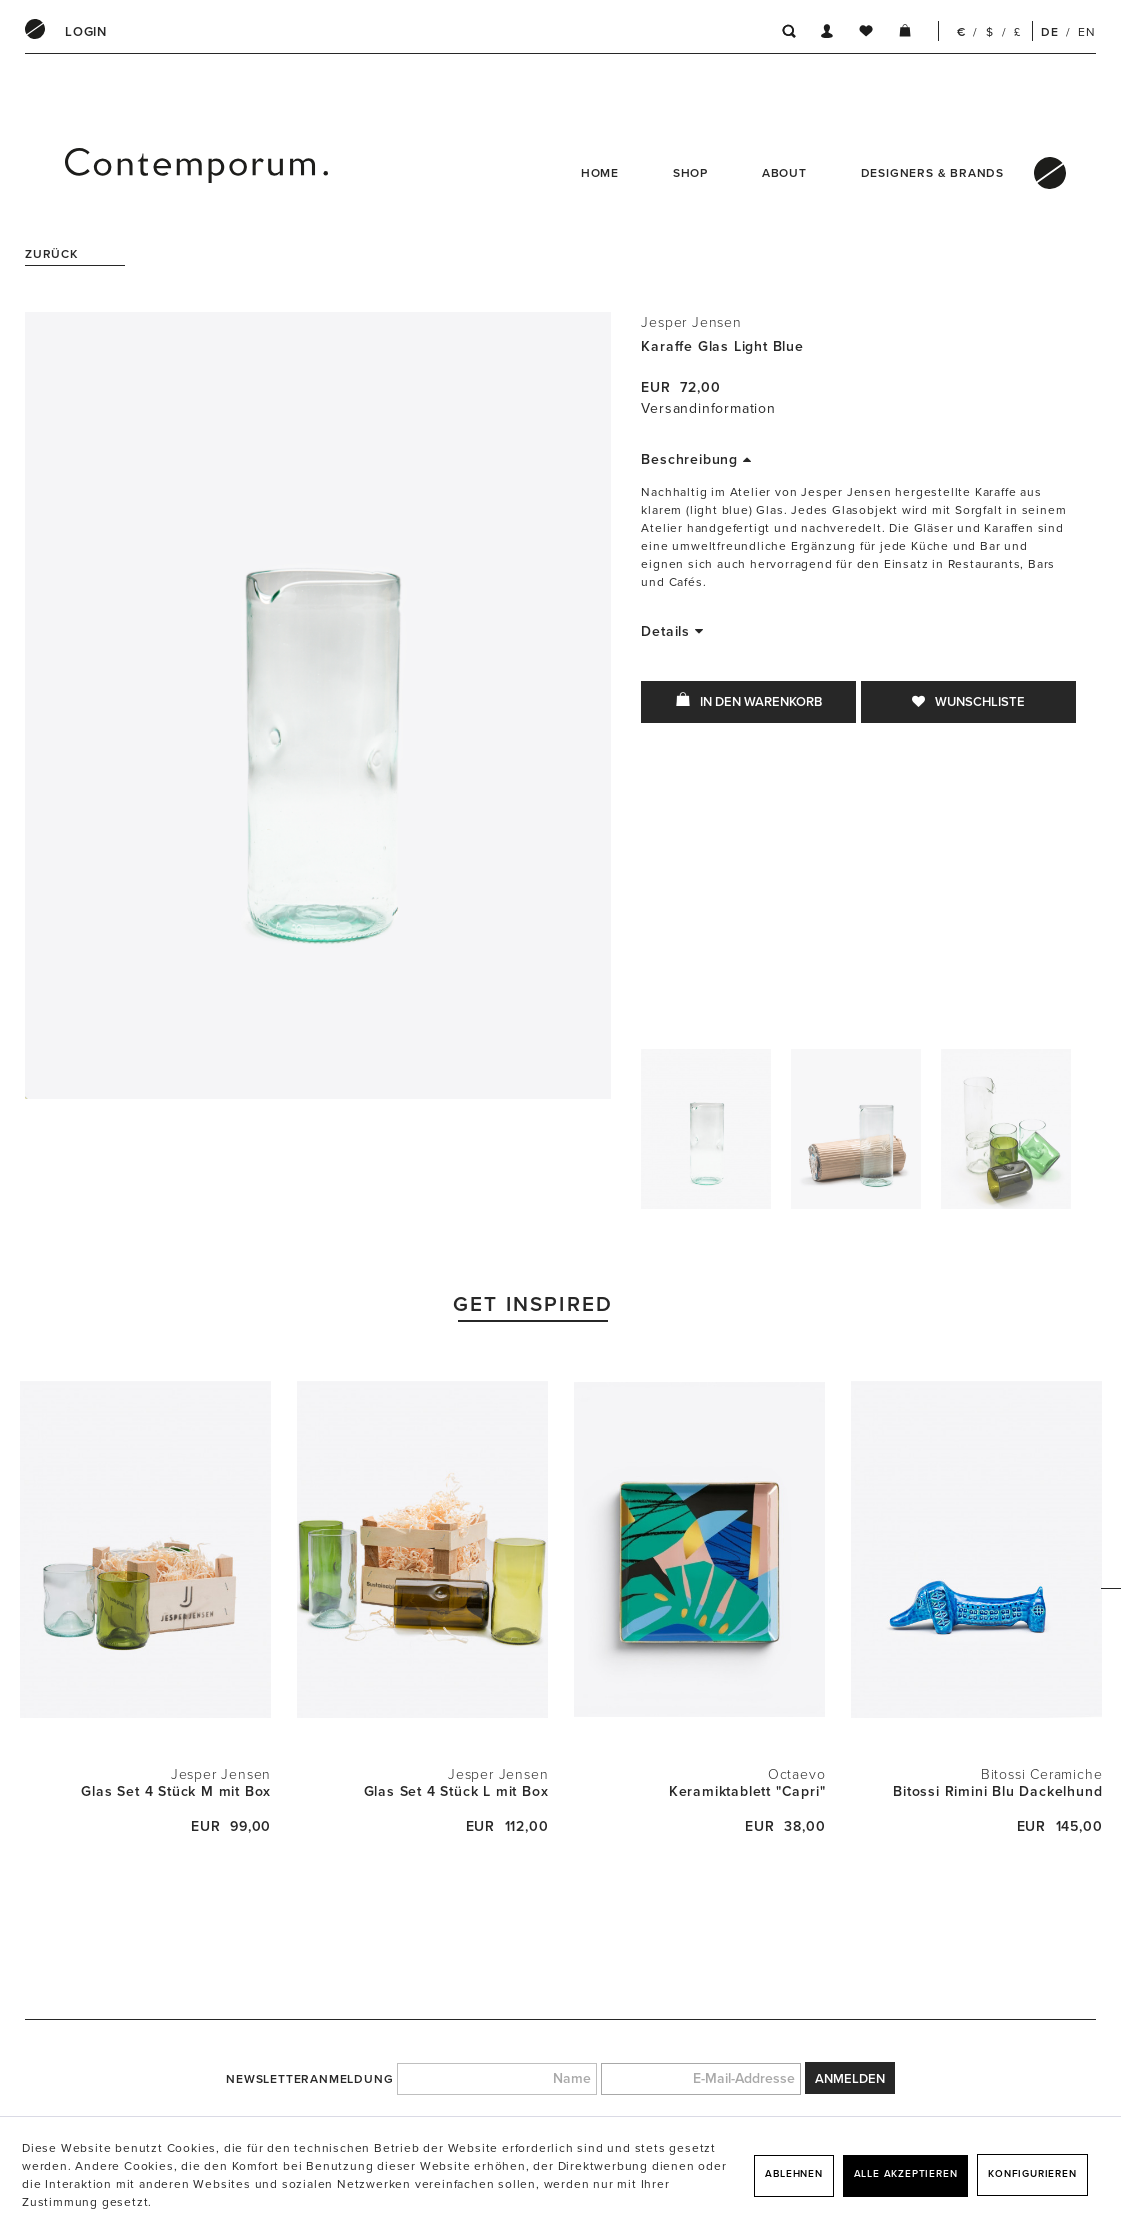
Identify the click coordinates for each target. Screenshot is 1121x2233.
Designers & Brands (932, 173)
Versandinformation (708, 408)
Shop (690, 173)
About (784, 173)
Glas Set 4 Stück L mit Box (456, 1791)
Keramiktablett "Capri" (747, 1791)
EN (1087, 32)
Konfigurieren (1032, 2174)
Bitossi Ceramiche (1042, 1774)
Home (600, 173)
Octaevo (797, 1774)
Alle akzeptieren (906, 2174)
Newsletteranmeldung (309, 2079)
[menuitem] (86, 32)
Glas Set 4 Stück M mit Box (176, 1791)
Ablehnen (793, 2174)
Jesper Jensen (691, 322)
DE (1050, 32)
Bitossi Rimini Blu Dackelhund (997, 1791)
